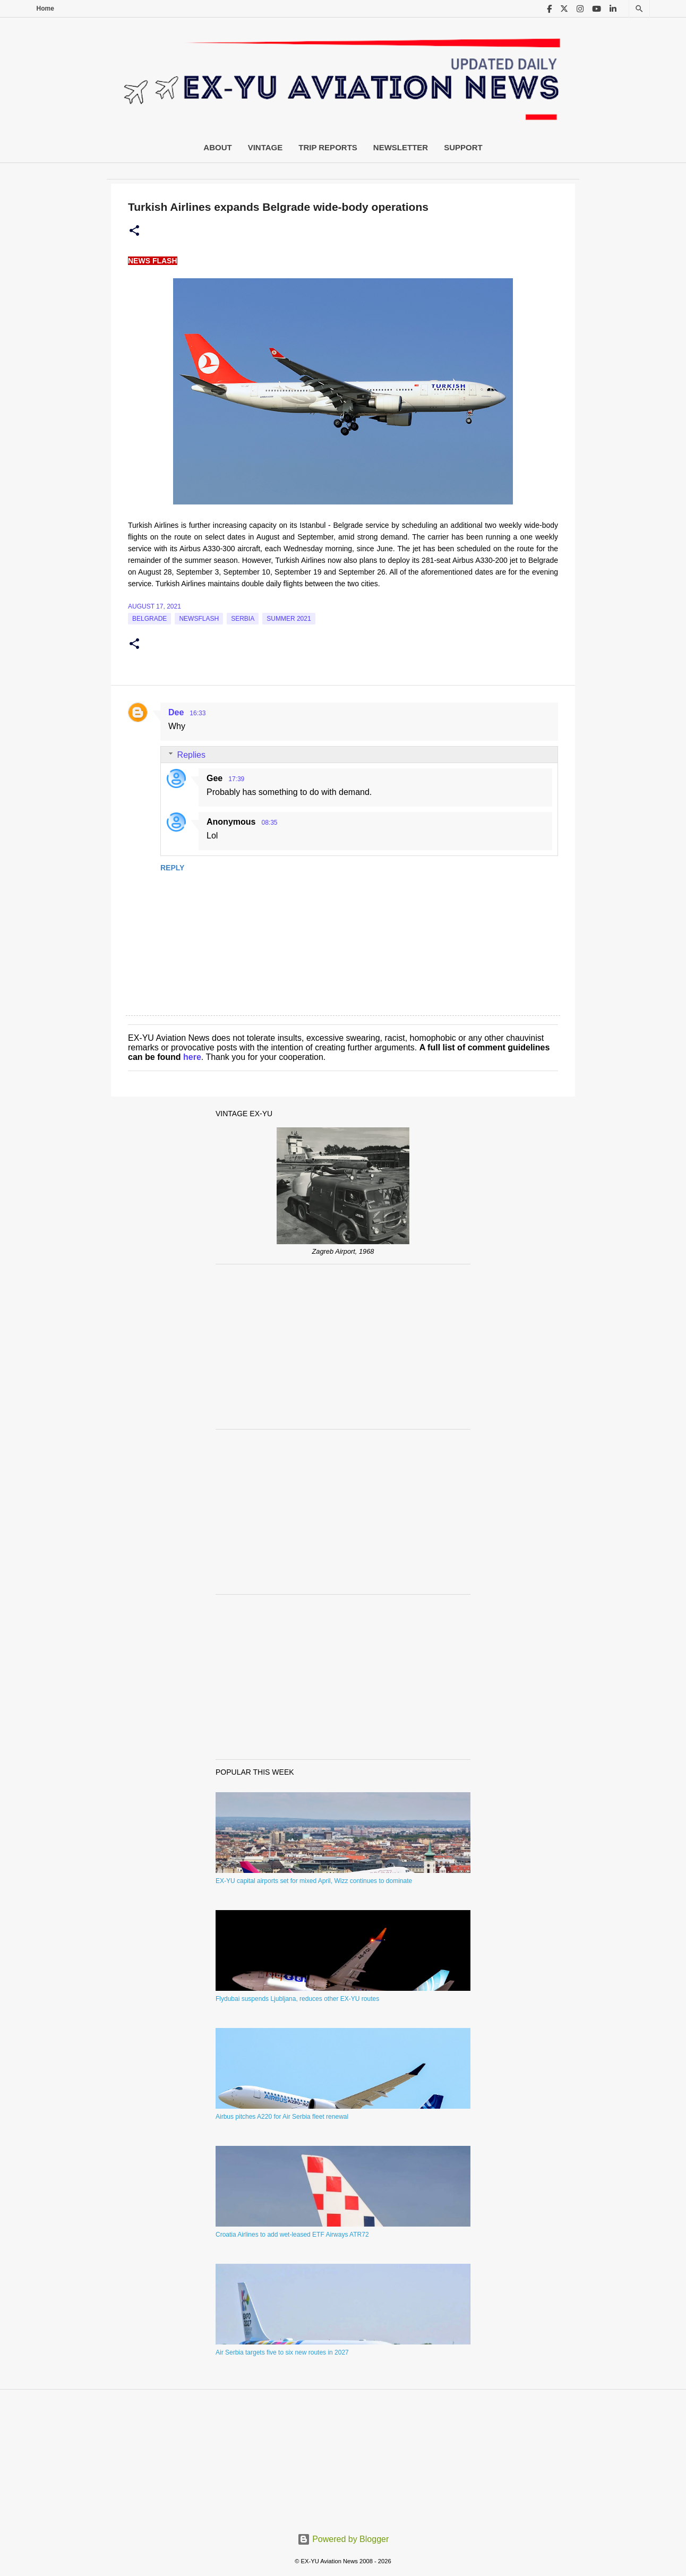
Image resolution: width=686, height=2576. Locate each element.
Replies (191, 754)
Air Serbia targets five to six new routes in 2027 (282, 2352)
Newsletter (400, 147)
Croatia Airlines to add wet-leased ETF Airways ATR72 (292, 2234)
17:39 (236, 779)
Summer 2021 (289, 618)
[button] (134, 231)
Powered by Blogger (343, 2539)
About (217, 147)
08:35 (269, 822)
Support (463, 147)
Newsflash (199, 618)
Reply (172, 867)
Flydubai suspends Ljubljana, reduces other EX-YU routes (297, 1998)
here (192, 1057)
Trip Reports (327, 147)
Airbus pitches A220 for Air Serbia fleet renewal (282, 2116)
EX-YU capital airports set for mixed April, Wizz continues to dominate (314, 1881)
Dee (176, 712)
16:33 (197, 713)
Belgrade (149, 618)
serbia (242, 618)
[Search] (639, 9)
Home (45, 8)
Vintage (265, 147)
